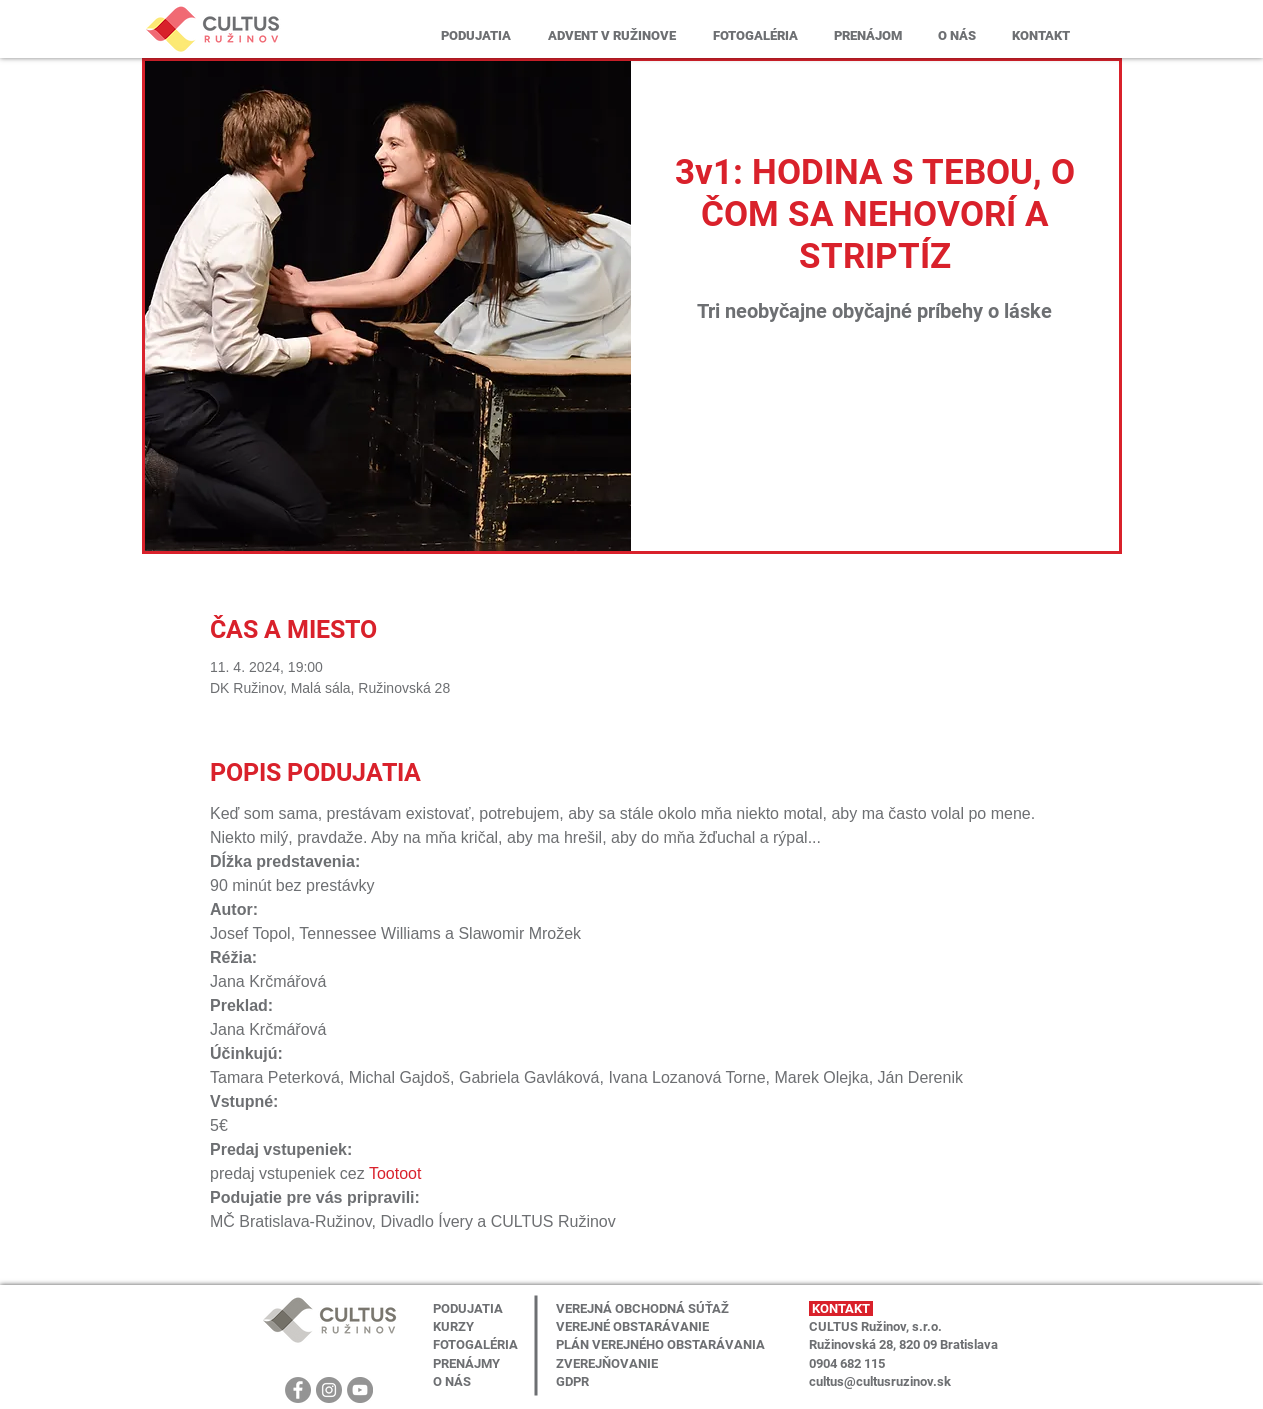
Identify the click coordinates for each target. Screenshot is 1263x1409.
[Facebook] (298, 1390)
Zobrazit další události (874, 425)
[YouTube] (360, 1390)
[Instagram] (329, 1390)
